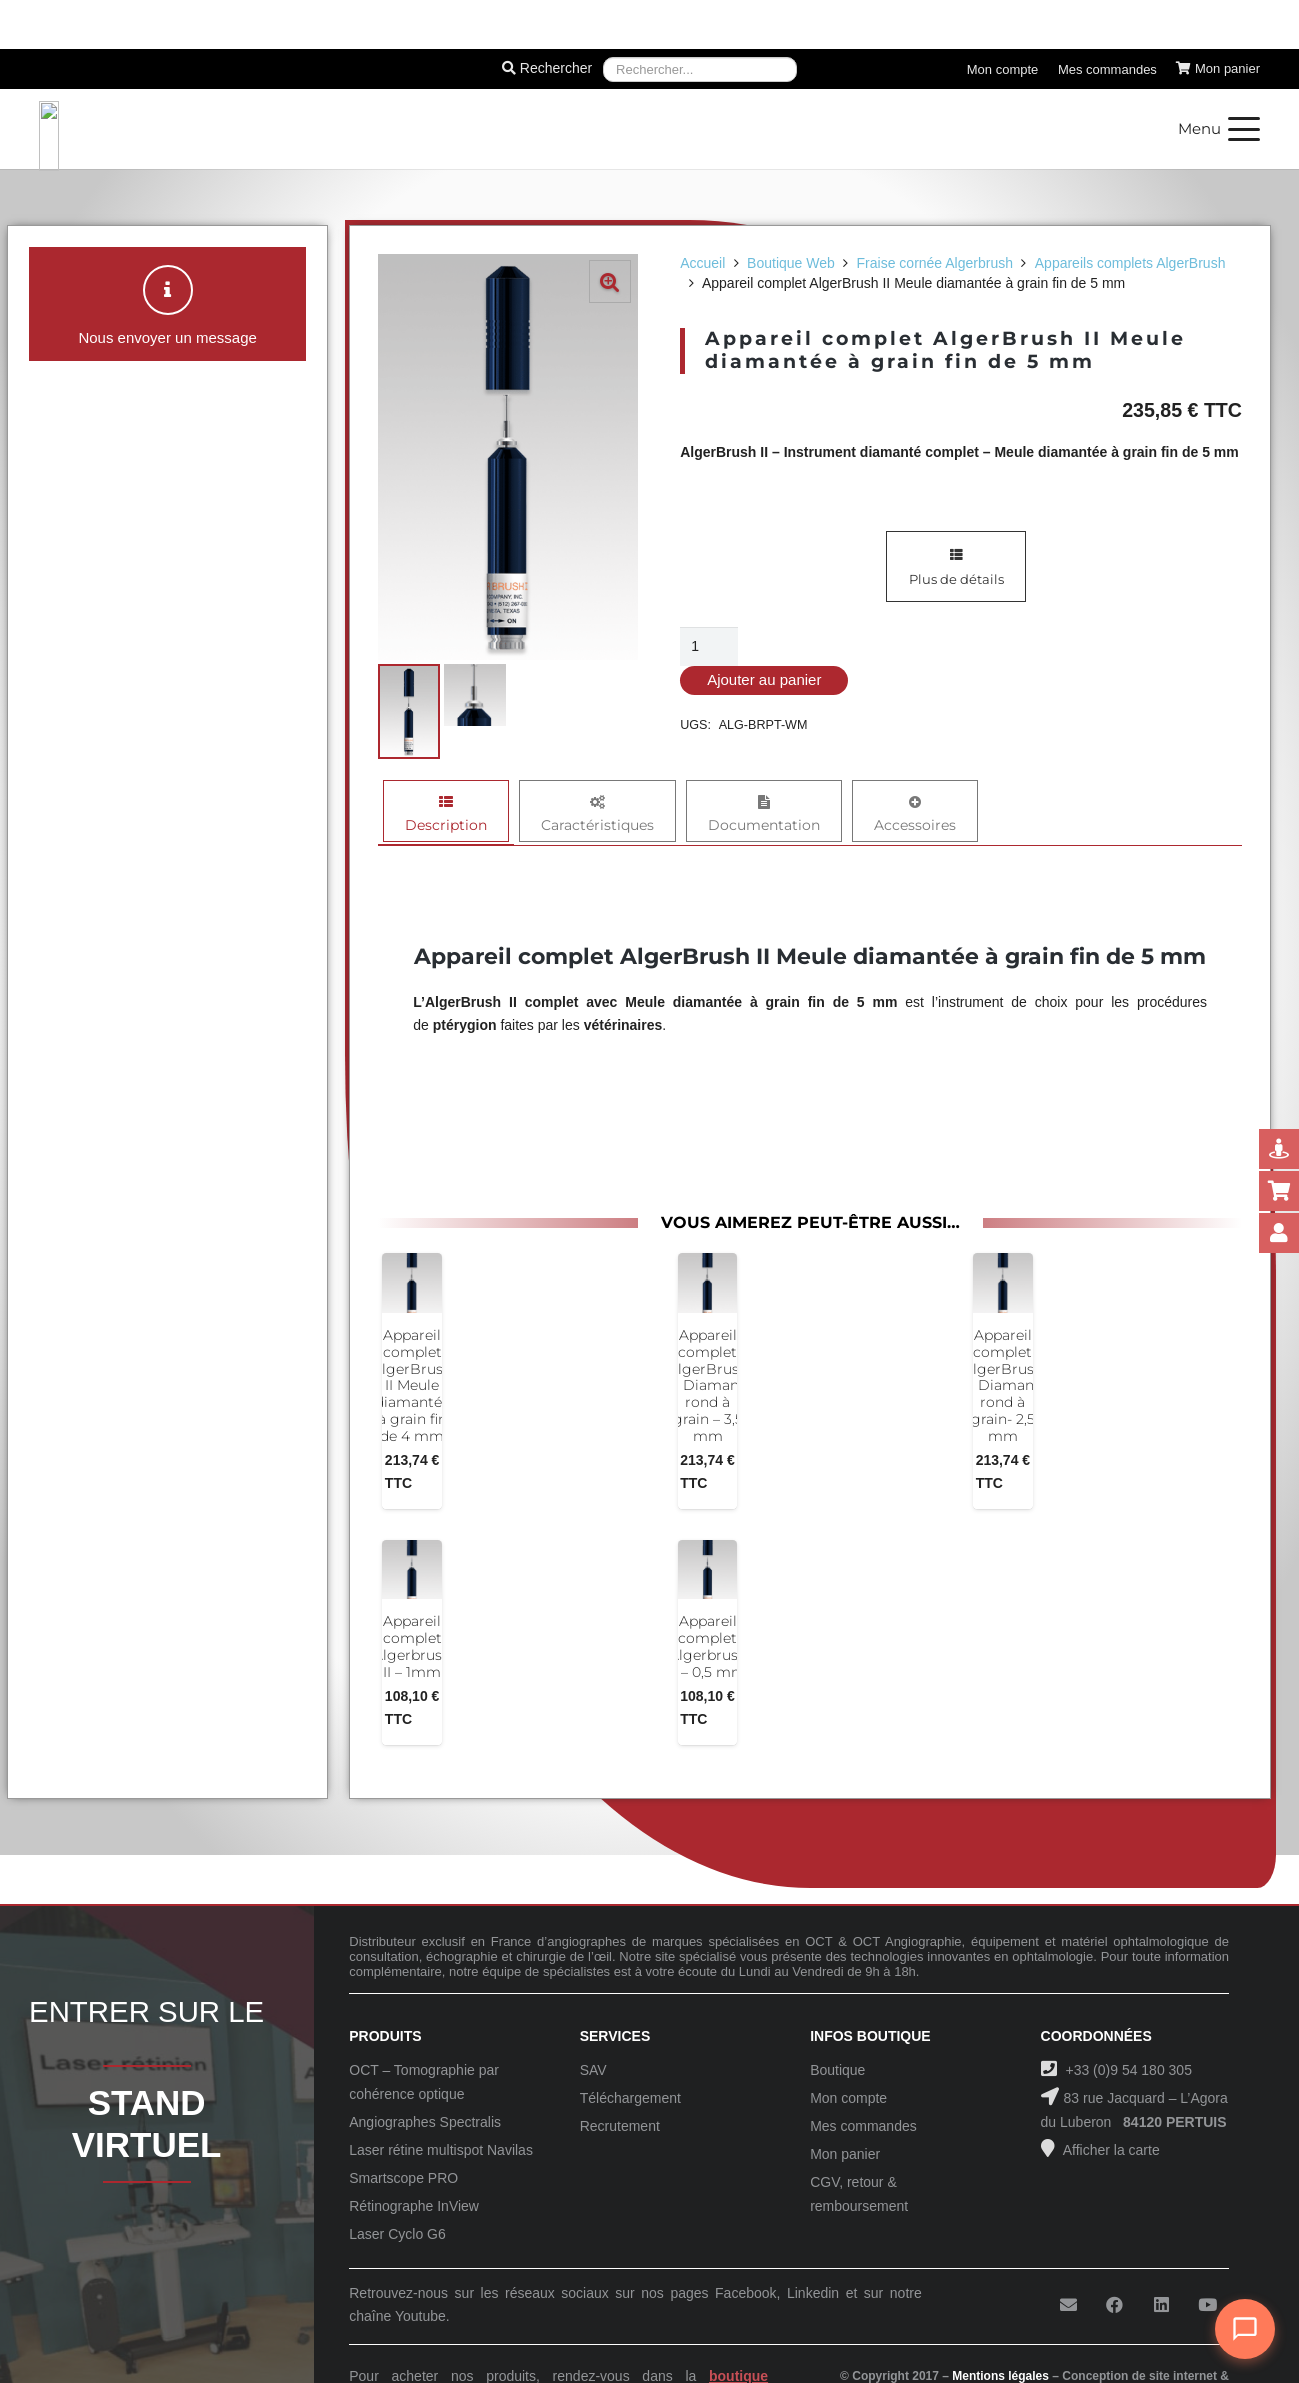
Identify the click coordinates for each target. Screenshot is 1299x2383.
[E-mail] (1068, 2305)
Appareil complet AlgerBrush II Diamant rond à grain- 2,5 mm (1003, 1385)
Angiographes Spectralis (425, 2122)
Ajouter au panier (764, 679)
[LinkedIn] (1161, 2305)
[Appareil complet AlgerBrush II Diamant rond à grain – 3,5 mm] (708, 1283)
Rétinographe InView (414, 2206)
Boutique (837, 2070)
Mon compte (848, 2098)
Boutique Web (791, 263)
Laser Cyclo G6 (397, 2234)
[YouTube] (1207, 2305)
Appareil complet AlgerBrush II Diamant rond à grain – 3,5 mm (708, 1385)
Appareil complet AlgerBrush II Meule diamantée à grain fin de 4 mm (412, 1385)
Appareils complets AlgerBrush (1130, 263)
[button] (1219, 129)
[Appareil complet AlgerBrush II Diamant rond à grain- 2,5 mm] (1003, 1283)
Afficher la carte (1110, 2150)
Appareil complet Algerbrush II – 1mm (412, 1646)
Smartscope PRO (403, 2178)
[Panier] (1218, 69)
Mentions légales (1000, 2376)
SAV (593, 2070)
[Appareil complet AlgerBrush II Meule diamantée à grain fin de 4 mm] (412, 1283)
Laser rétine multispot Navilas (441, 2150)
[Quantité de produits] (708, 646)
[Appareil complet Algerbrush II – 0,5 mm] (708, 1569)
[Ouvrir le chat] (1245, 2329)
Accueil (702, 263)
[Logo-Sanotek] (257, 129)
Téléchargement (630, 2098)
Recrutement (620, 2126)
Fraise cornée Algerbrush (935, 263)
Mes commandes (863, 2126)
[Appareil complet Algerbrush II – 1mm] (412, 1569)
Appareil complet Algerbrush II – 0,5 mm (708, 1646)
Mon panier (845, 2154)
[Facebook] (1114, 2305)
